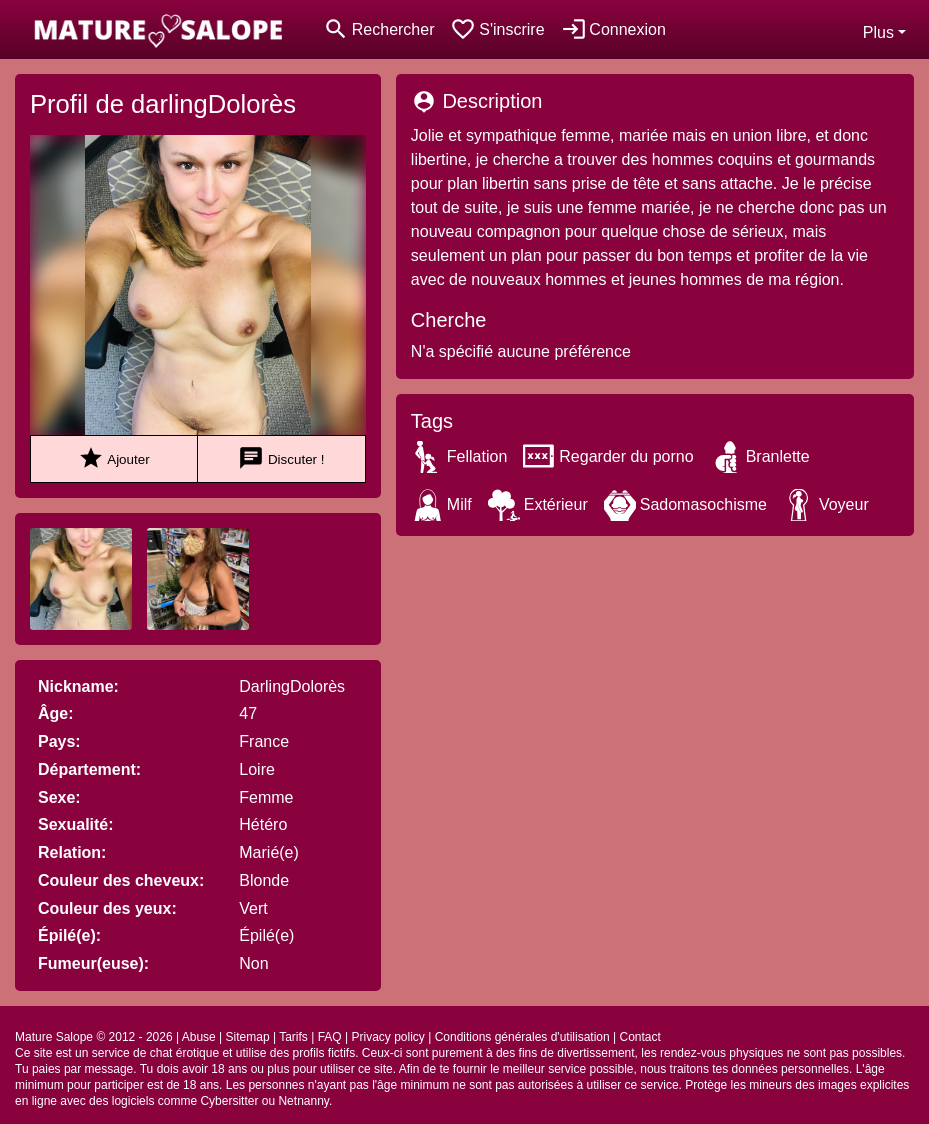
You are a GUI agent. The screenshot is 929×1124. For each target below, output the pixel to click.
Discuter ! (281, 458)
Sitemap (248, 1037)
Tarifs (293, 1037)
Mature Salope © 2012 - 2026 (94, 1037)
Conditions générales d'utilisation (522, 1037)
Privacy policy (387, 1037)
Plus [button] (878, 32)
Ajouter (113, 458)
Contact (640, 1037)
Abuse (199, 1037)
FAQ (330, 1037)
